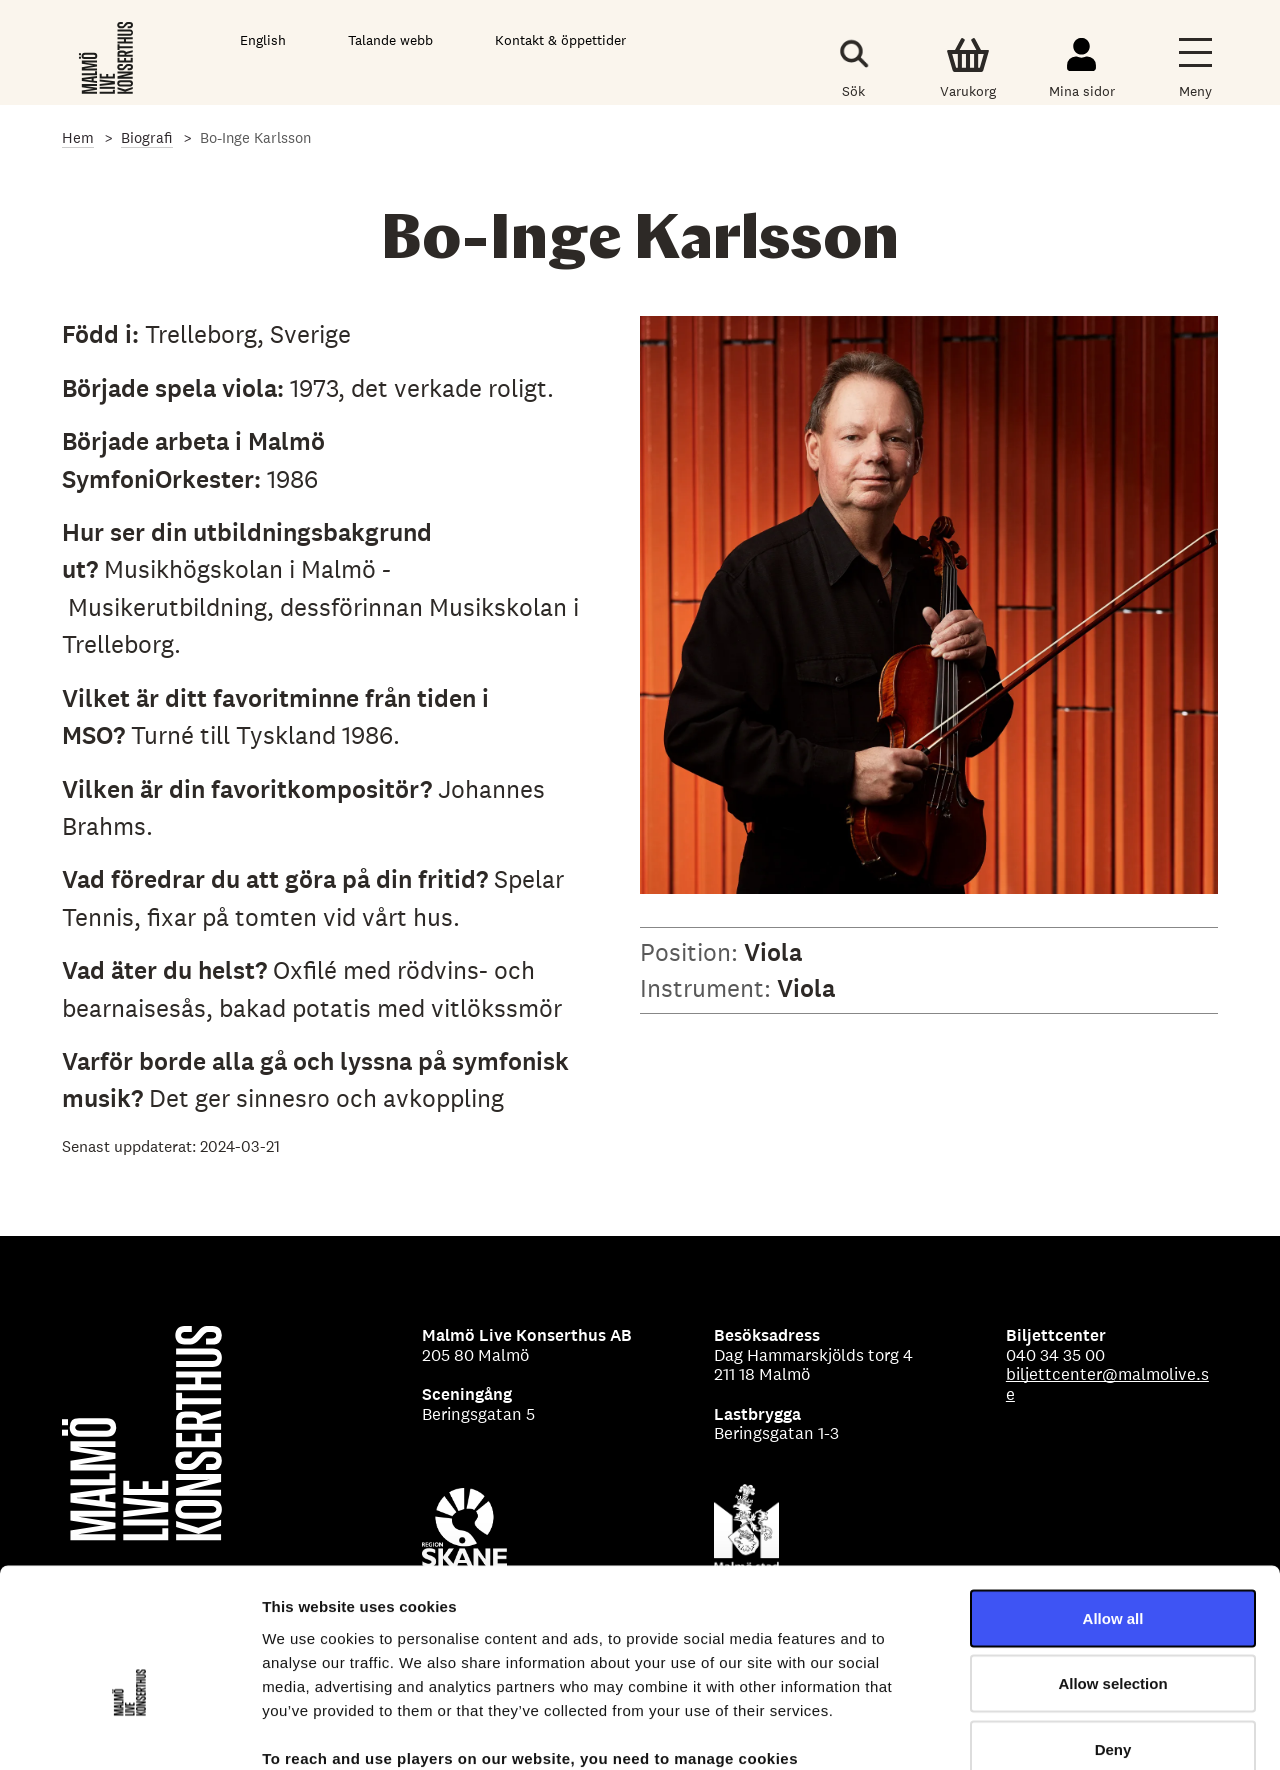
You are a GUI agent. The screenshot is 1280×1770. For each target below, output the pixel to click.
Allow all (1113, 1507)
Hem (78, 137)
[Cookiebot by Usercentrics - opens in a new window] (129, 1731)
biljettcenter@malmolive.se (1107, 1384)
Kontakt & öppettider (560, 40)
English (263, 40)
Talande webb (390, 40)
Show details (1049, 1730)
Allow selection (1112, 1573)
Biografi (147, 137)
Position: (692, 952)
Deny (1113, 1638)
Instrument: (708, 988)
